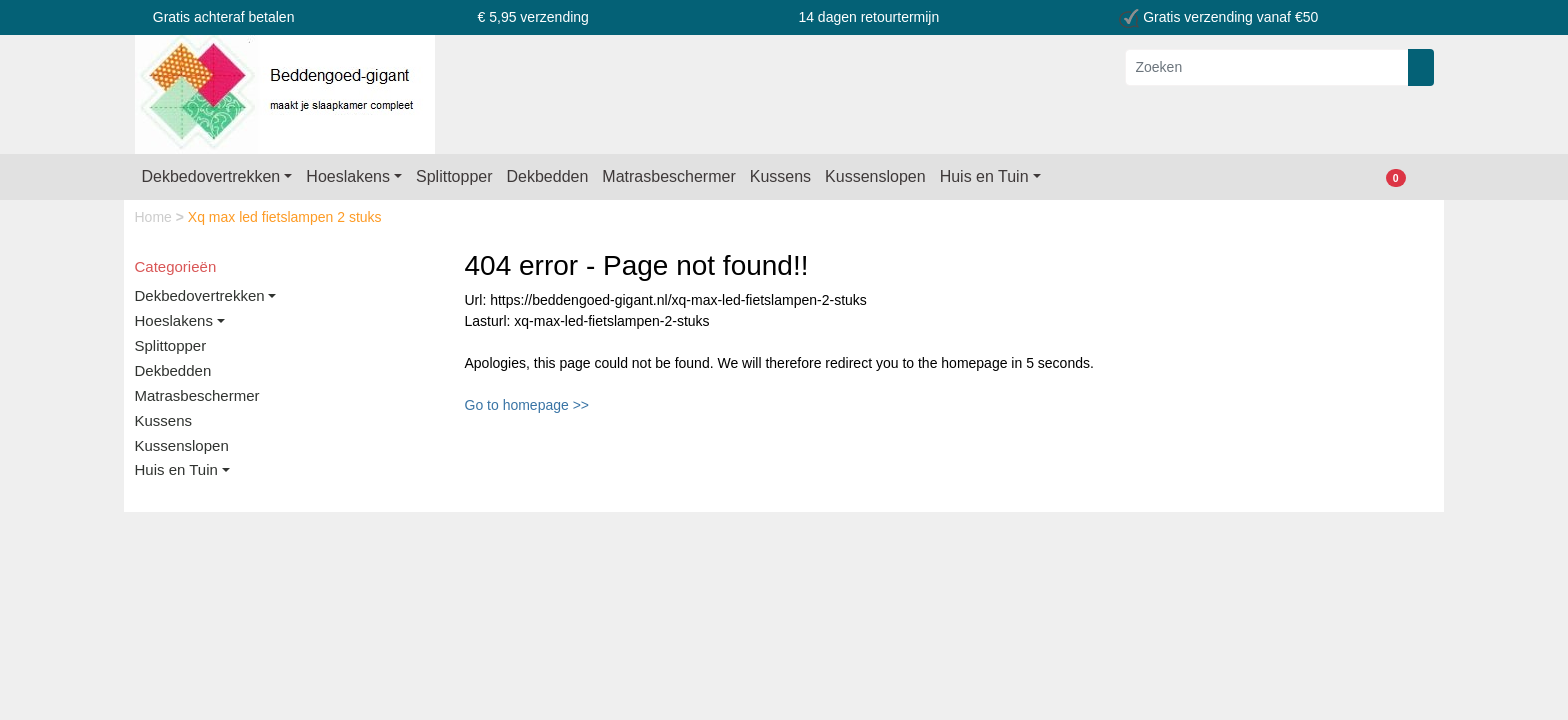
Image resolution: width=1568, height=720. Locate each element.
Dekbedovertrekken (211, 176)
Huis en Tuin (984, 176)
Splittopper (454, 176)
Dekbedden (548, 176)
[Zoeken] (1267, 67)
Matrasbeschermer (668, 176)
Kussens (780, 176)
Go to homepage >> (527, 405)
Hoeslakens (348, 176)
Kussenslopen (875, 176)
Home (155, 217)
